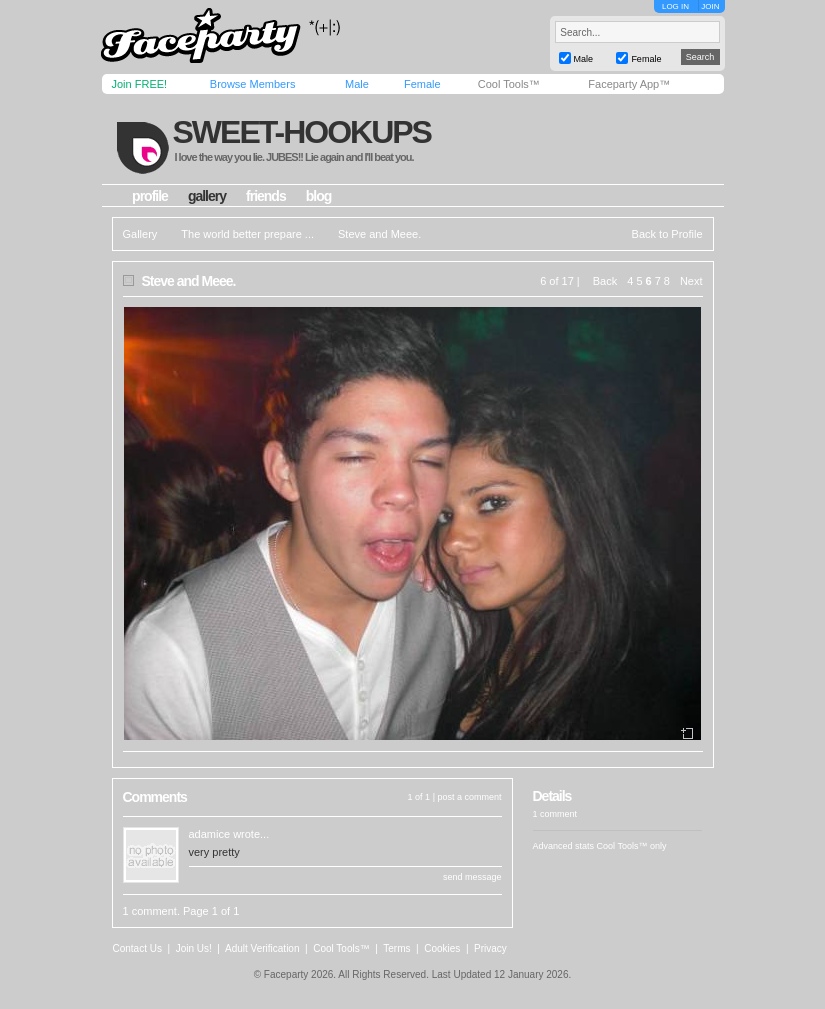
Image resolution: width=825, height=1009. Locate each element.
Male (357, 84)
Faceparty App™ (629, 84)
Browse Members (253, 84)
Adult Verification (262, 948)
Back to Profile (667, 234)
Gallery (140, 234)
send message (472, 877)
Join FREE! (140, 84)
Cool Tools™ (509, 84)
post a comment (469, 797)
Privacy (490, 948)
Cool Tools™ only (632, 846)
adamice (210, 834)
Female (422, 84)
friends (266, 196)
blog (319, 196)
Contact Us (137, 948)
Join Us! (194, 948)
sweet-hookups (301, 132)
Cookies (442, 948)
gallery (207, 196)
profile (150, 196)
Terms (396, 948)
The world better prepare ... (247, 234)
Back (605, 281)
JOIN (710, 6)
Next (691, 281)
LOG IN (675, 6)
